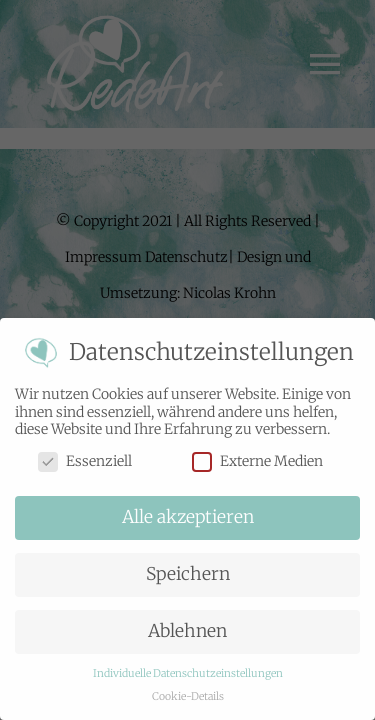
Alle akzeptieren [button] (188, 517)
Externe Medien (257, 460)
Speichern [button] (188, 574)
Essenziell (85, 460)
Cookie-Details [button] (188, 696)
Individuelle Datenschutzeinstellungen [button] (188, 673)
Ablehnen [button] (187, 631)
